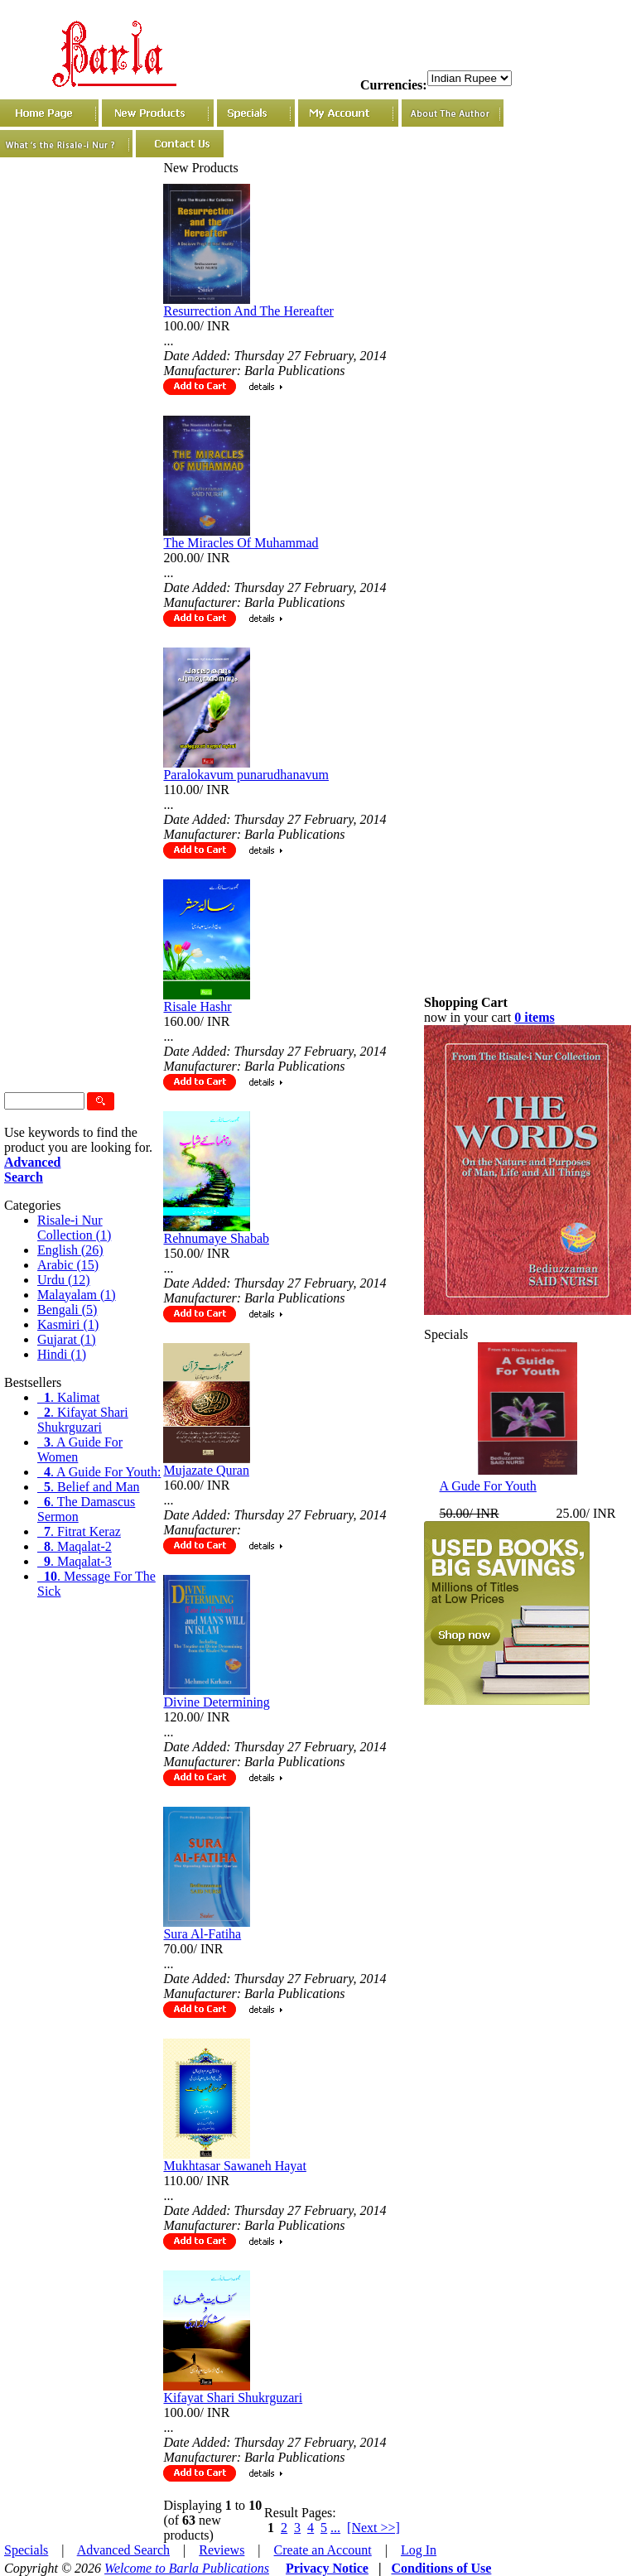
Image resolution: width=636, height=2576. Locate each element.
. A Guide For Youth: (99, 1472)
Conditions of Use (441, 2568)
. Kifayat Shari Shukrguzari (82, 1419)
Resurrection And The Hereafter (248, 311)
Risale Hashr (197, 1006)
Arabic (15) (68, 1265)
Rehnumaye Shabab (216, 1238)
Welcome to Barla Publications (186, 2568)
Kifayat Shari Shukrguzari (232, 2398)
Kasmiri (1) (68, 1324)
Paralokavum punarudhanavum (246, 775)
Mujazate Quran (206, 1470)
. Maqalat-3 (74, 1561)
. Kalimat (68, 1397)
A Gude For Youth (487, 1486)
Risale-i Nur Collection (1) (74, 1227)
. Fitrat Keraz (79, 1531)
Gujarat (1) (66, 1339)
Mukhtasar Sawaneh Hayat (234, 2166)
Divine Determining (216, 1702)
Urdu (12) (63, 1280)
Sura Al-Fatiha (202, 1934)
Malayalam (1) (76, 1295)
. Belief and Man (88, 1487)
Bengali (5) (67, 1309)
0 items (534, 1017)
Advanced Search (123, 2550)
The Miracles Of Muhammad (240, 543)
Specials (26, 2550)
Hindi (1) (61, 1354)
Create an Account (323, 2550)
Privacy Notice (327, 2568)
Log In (418, 2550)
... (335, 2528)
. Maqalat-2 (74, 1546)
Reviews (221, 2550)
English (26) (70, 1250)
